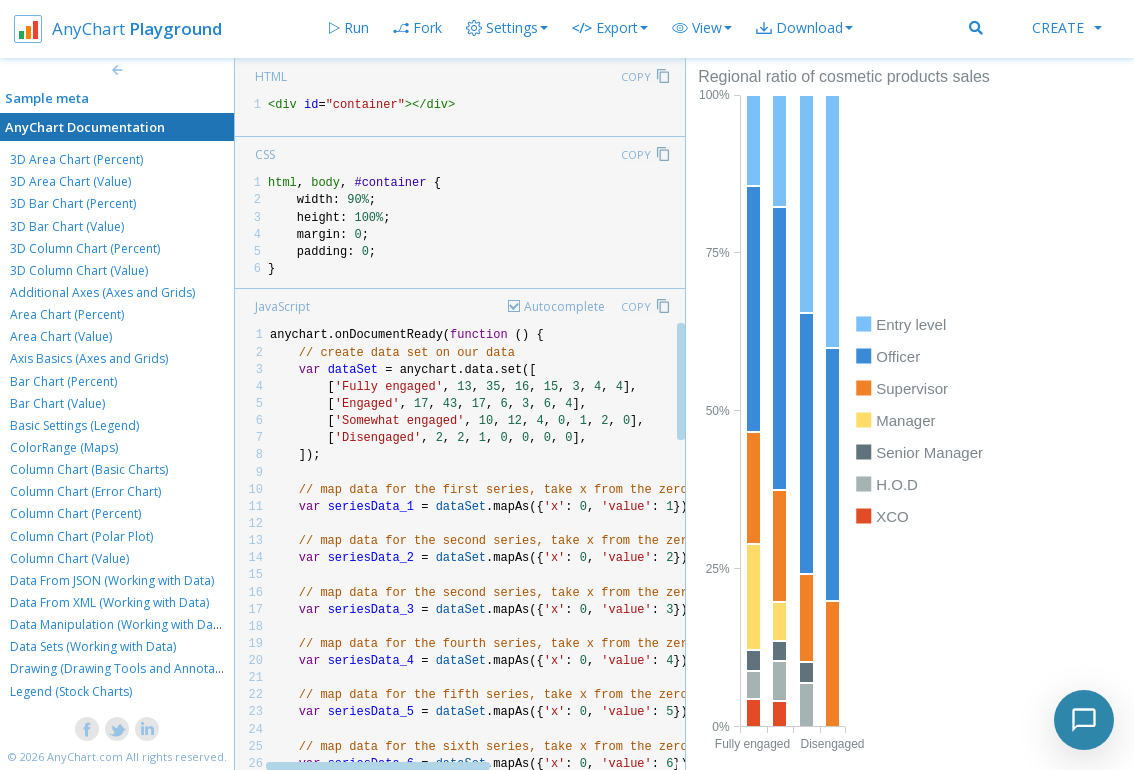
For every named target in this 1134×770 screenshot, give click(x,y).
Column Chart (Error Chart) (85, 491)
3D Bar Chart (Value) (67, 226)
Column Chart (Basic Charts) (89, 469)
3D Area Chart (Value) (70, 181)
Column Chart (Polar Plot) (81, 536)
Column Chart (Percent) (75, 513)
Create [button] (1067, 27)
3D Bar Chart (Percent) (73, 203)
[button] (702, 28)
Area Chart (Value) (61, 336)
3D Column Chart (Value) (79, 270)
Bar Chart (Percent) (63, 381)
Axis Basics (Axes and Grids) (89, 358)
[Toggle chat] (1084, 720)
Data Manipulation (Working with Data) (118, 624)
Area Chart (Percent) (67, 314)
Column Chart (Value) (69, 558)
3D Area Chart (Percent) (76, 159)
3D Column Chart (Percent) (85, 248)
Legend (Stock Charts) (71, 691)
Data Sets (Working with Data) (93, 646)
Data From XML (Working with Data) (109, 602)
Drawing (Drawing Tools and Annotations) (128, 668)
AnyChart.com (85, 756)
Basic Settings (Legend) (74, 425)
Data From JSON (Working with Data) (112, 580)
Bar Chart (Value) (57, 403)
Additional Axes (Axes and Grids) (102, 292)
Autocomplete (564, 306)
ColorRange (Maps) (64, 447)
